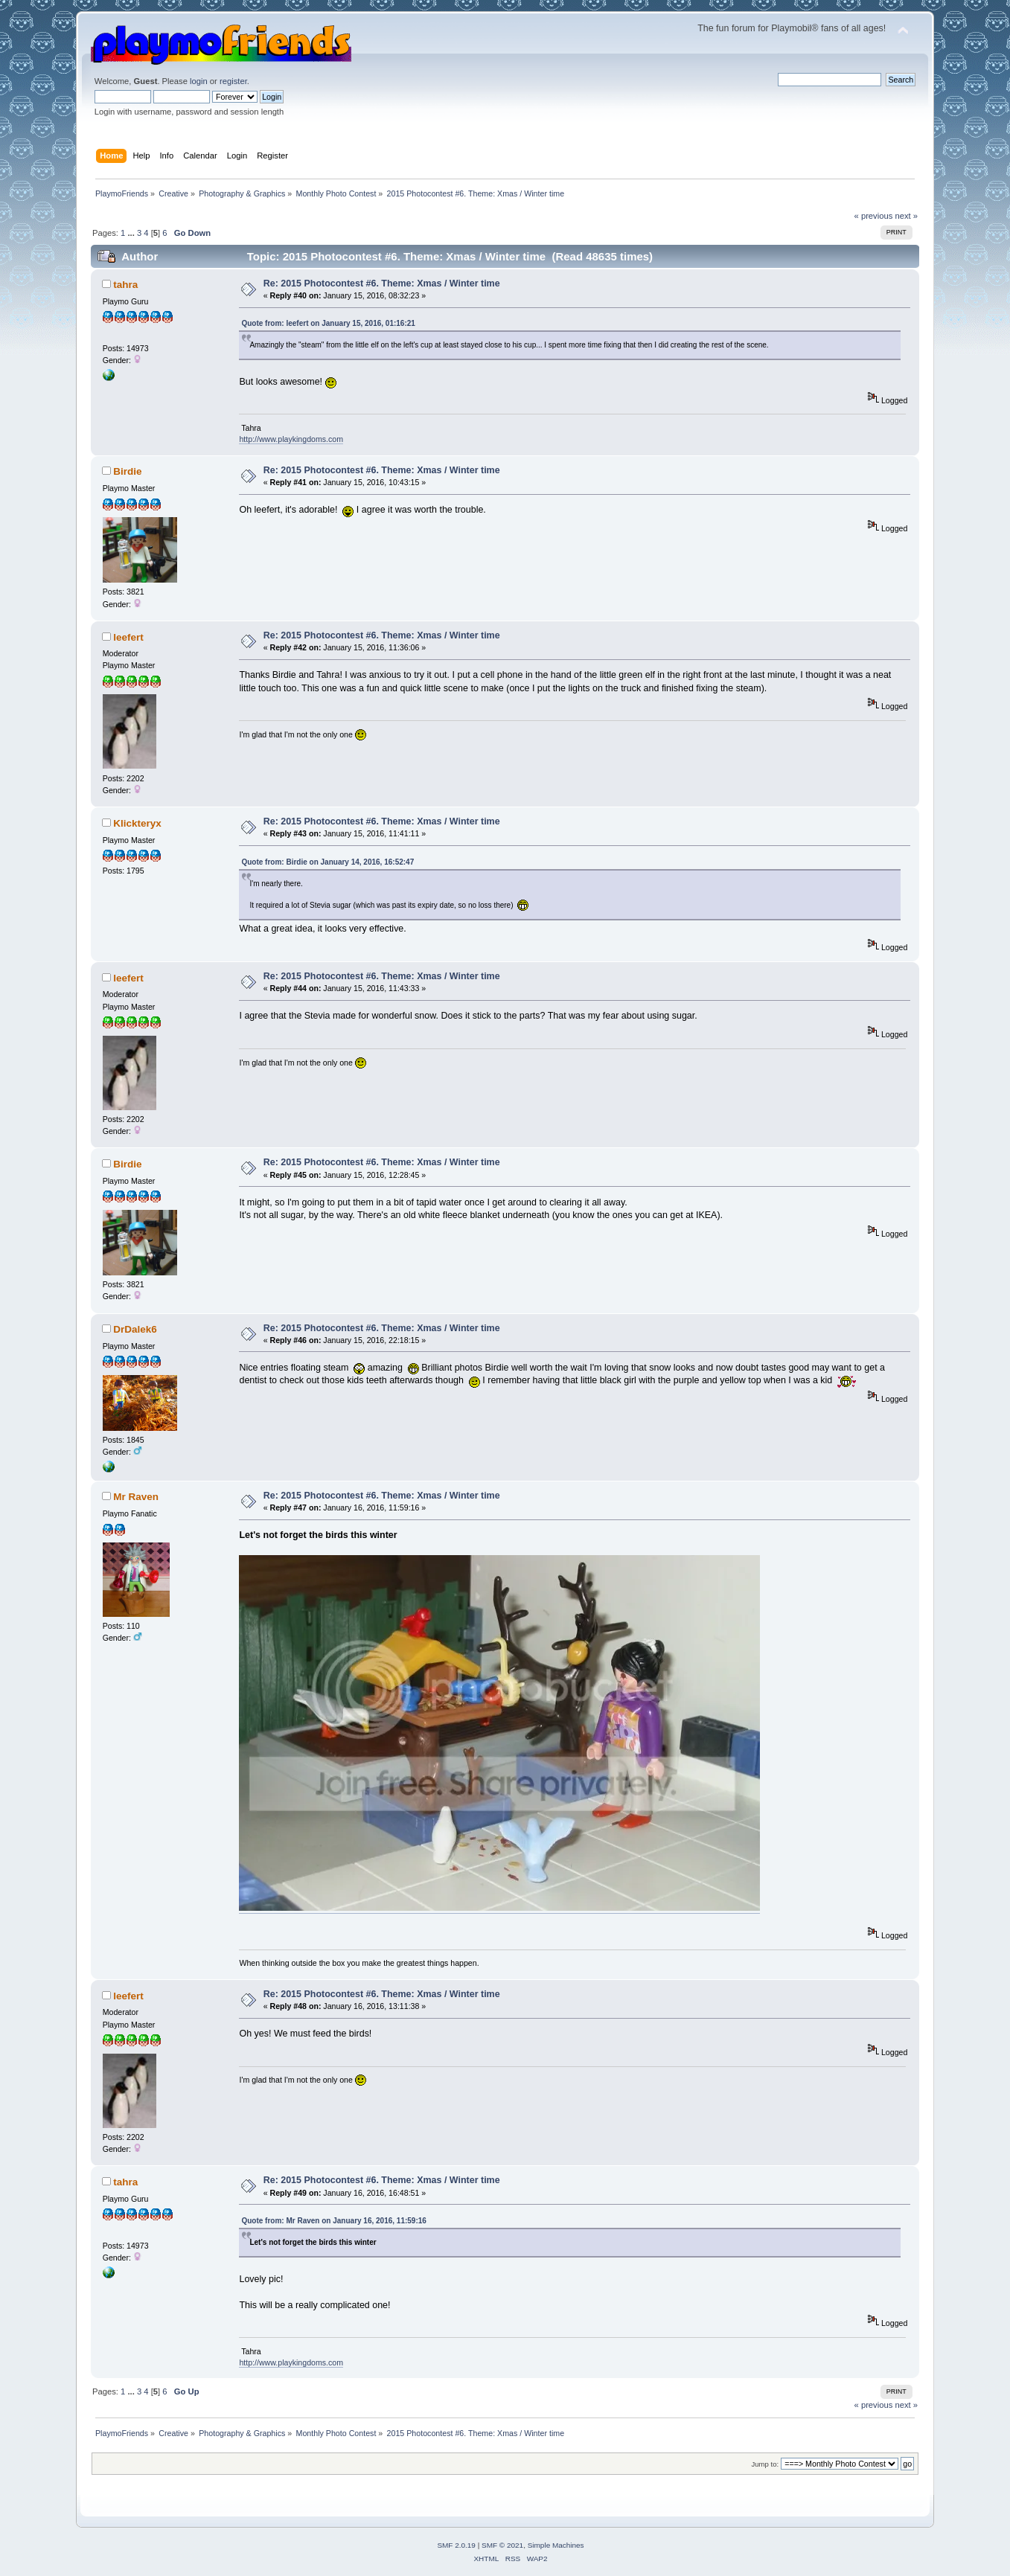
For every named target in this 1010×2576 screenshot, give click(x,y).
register (233, 81)
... (131, 232)
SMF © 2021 (502, 2545)
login (199, 81)
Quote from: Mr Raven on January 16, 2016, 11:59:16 (333, 2221)
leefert (128, 637)
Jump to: (765, 2464)
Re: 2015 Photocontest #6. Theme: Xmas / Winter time (381, 283)
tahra (125, 284)
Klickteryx (137, 823)
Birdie (127, 471)
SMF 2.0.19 (456, 2545)
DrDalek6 (134, 1329)
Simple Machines (556, 2545)
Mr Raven (136, 1496)
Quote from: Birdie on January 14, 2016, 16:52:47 (327, 862)
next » (906, 215)
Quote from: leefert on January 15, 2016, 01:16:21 (328, 323)
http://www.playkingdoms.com (291, 439)
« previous (873, 215)
